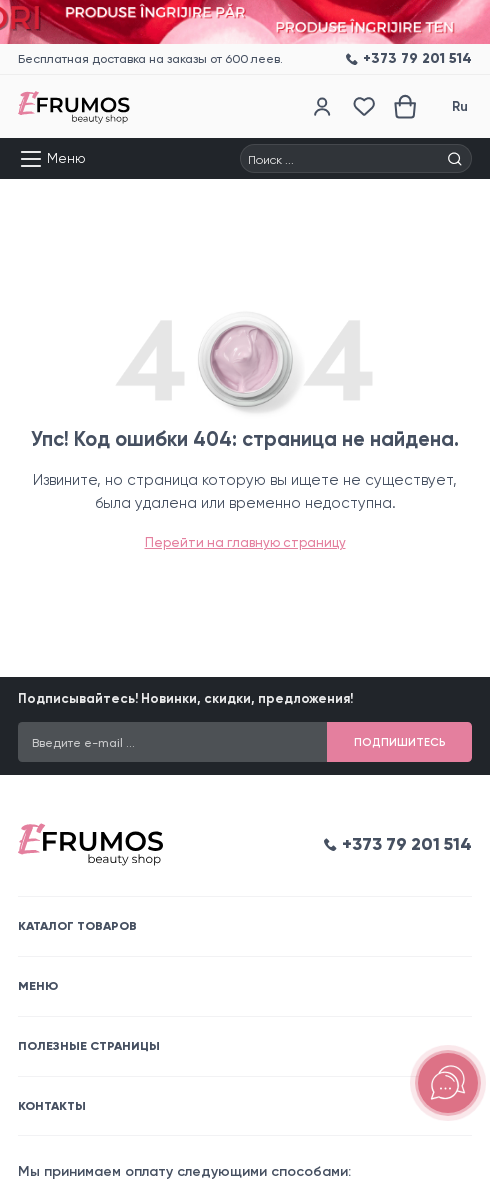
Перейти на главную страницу (245, 542)
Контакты (52, 1105)
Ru (460, 106)
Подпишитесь (400, 742)
